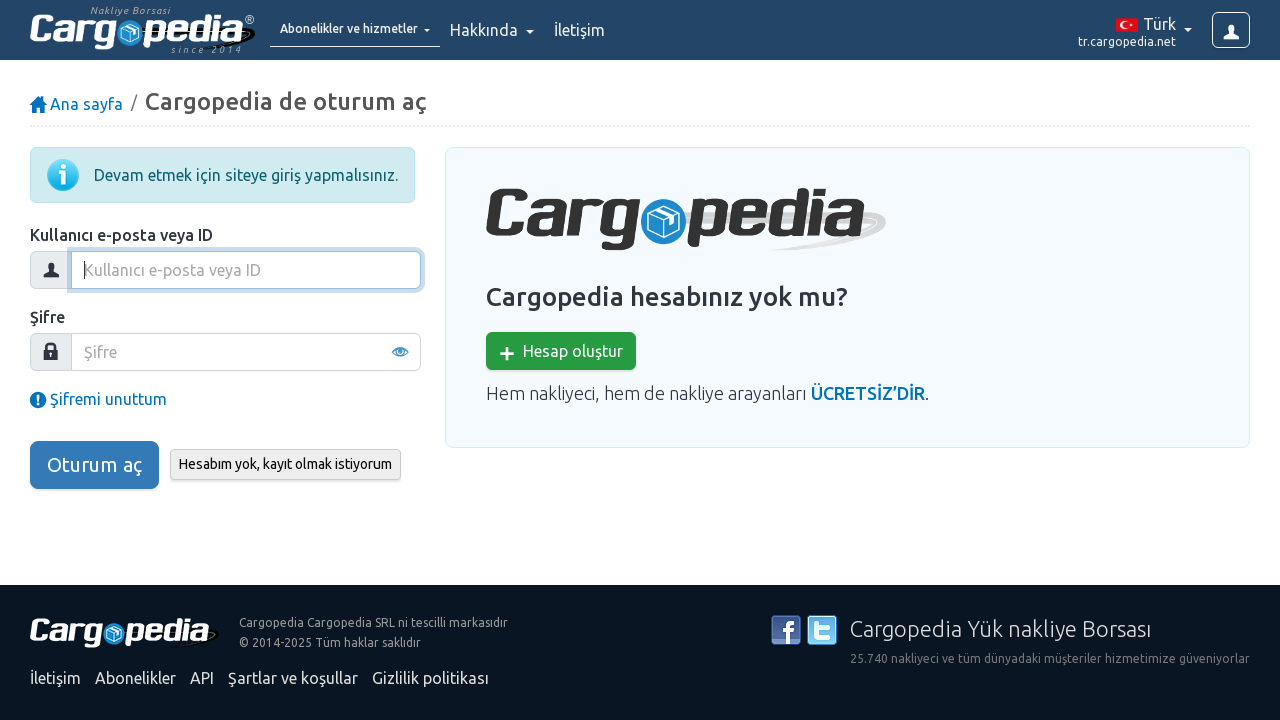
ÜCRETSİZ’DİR (868, 393)
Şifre (47, 317)
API (202, 678)
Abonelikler (135, 678)
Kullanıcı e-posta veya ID (121, 235)
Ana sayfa (76, 104)
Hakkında (536, 30)
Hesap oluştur (561, 351)
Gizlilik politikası (430, 678)
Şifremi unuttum (98, 399)
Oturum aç (94, 464)
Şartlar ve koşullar (293, 678)
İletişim (629, 30)
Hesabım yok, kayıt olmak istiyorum (285, 464)
